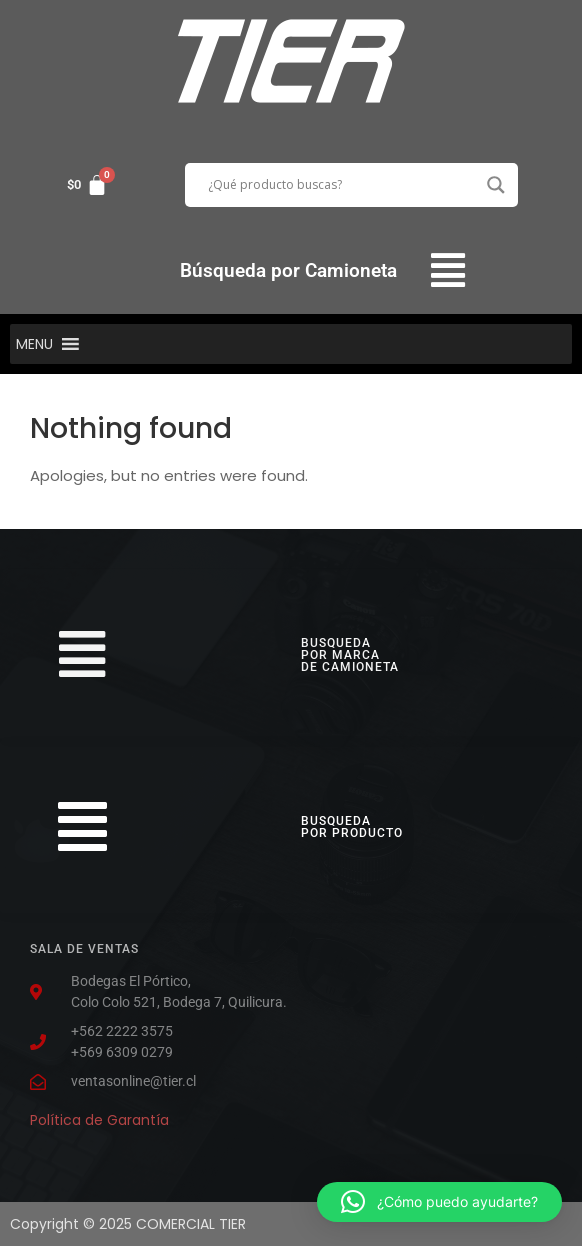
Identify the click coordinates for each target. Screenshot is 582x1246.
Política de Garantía (99, 1120)
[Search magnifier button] (496, 185)
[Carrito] (87, 185)
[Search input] (343, 185)
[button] (447, 270)
